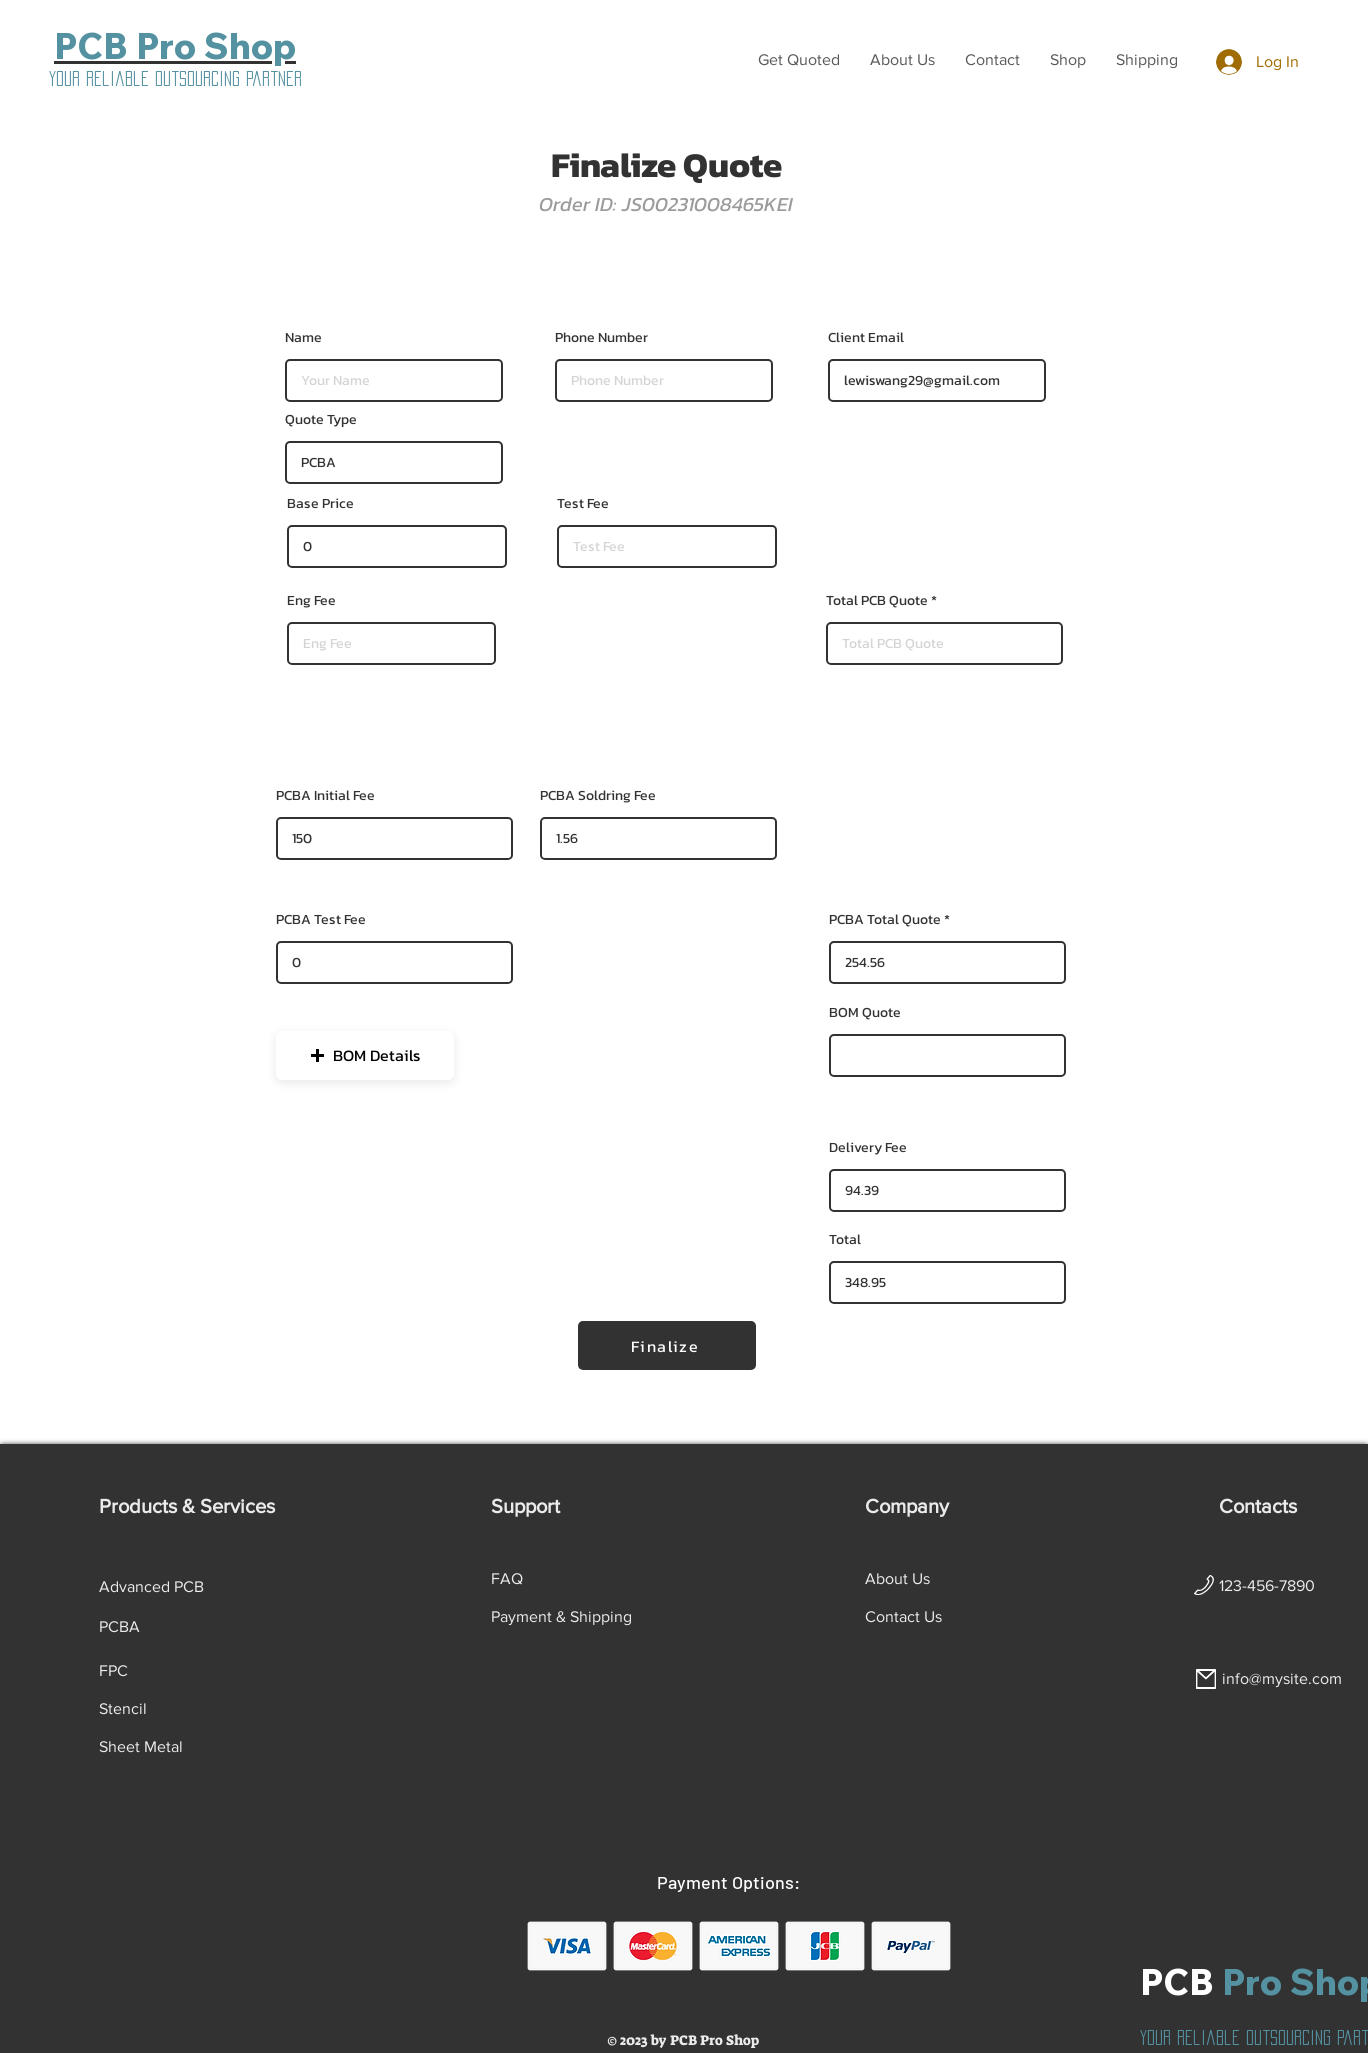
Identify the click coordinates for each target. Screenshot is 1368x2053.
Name (303, 338)
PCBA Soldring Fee (598, 796)
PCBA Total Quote (885, 920)
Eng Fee (311, 601)
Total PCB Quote (877, 601)
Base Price (320, 504)
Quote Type (321, 420)
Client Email (866, 338)
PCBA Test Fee (321, 920)
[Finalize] (667, 1345)
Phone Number (601, 338)
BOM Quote (865, 1013)
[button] (799, 60)
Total (845, 1240)
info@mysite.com (1282, 1678)
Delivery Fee (868, 1148)
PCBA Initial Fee (325, 796)
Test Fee (583, 504)
